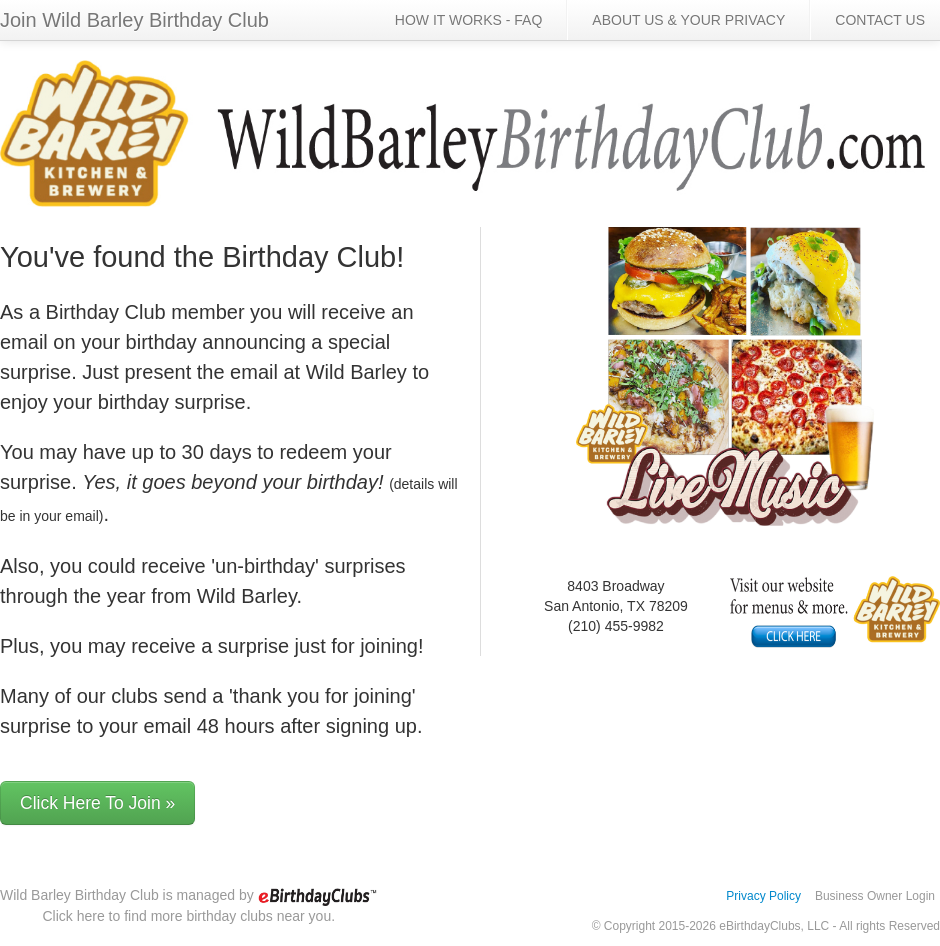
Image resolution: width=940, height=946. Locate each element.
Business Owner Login (875, 896)
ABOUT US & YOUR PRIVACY (688, 20)
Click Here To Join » (97, 803)
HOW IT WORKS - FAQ (469, 20)
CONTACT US (880, 20)
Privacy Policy (763, 896)
